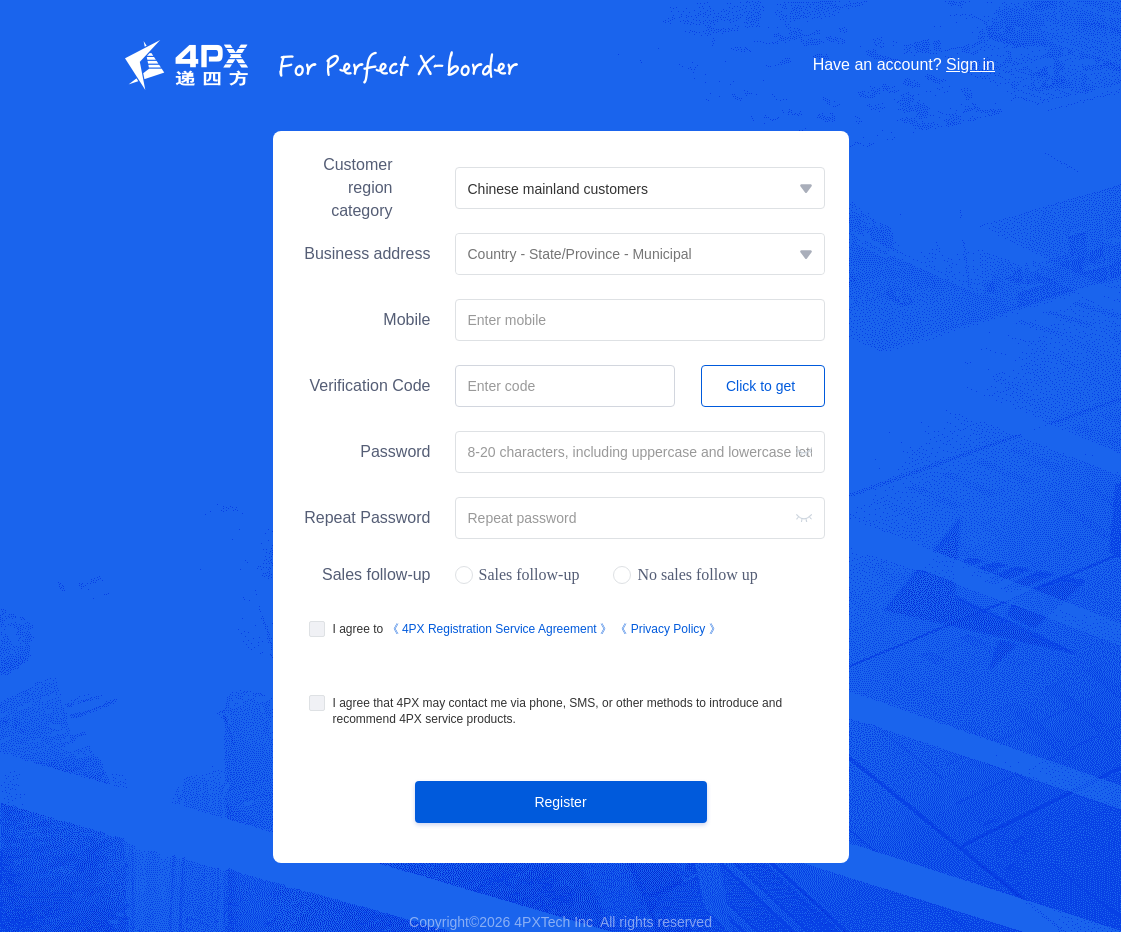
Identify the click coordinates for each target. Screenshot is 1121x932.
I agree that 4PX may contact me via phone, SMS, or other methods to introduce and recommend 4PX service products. (558, 711)
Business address (367, 253)
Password (395, 451)
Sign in (970, 64)
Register (560, 802)
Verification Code (370, 385)
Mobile (406, 319)
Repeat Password (367, 517)
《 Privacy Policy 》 (667, 629)
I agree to (527, 629)
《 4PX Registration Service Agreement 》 (501, 629)
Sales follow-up (376, 574)
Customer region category (357, 187)
